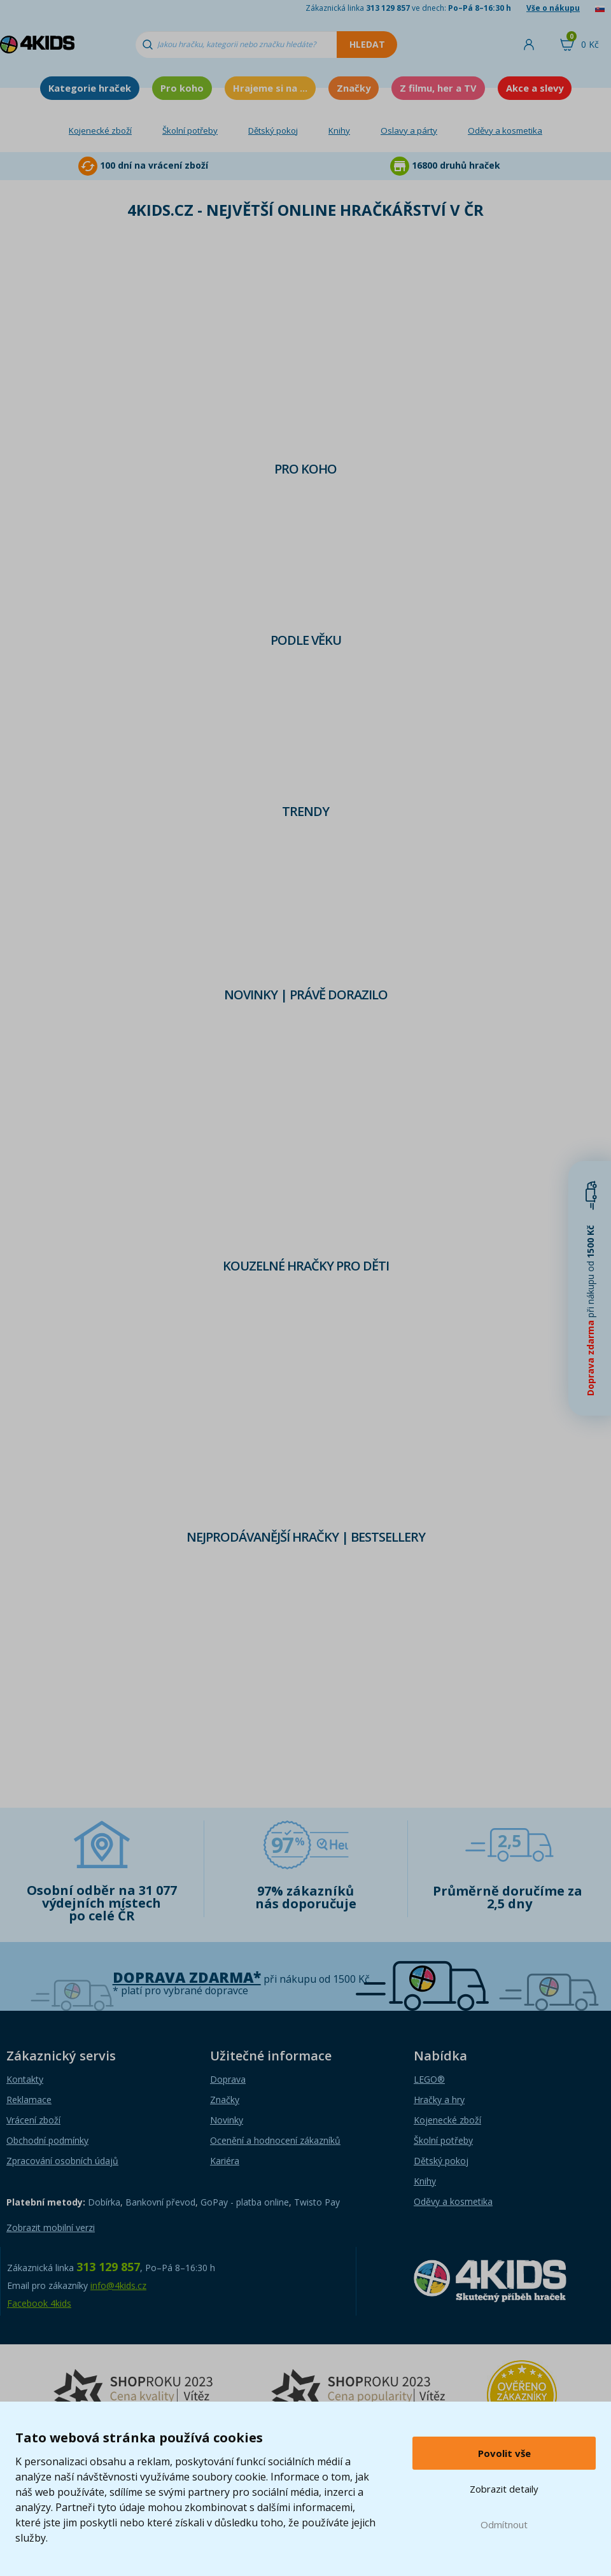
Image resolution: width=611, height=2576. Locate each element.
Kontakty (24, 2079)
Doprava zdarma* (187, 1977)
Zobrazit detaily (504, 2488)
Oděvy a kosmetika (505, 130)
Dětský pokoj (273, 130)
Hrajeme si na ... (270, 87)
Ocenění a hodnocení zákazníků (275, 2140)
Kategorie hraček (89, 87)
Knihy (339, 130)
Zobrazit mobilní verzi (50, 2227)
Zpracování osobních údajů (62, 2161)
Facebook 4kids (39, 2303)
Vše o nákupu (553, 8)
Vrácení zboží (33, 2120)
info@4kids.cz (118, 2285)
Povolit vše (504, 2453)
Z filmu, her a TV (438, 87)
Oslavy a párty (409, 130)
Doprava (228, 2079)
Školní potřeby (190, 130)
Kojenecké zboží (100, 130)
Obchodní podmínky (47, 2140)
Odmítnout (504, 2524)
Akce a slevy (534, 87)
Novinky (226, 2120)
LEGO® (429, 2079)
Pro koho (182, 87)
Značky (353, 87)
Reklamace (29, 2100)
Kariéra (224, 2161)
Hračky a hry (439, 2100)
